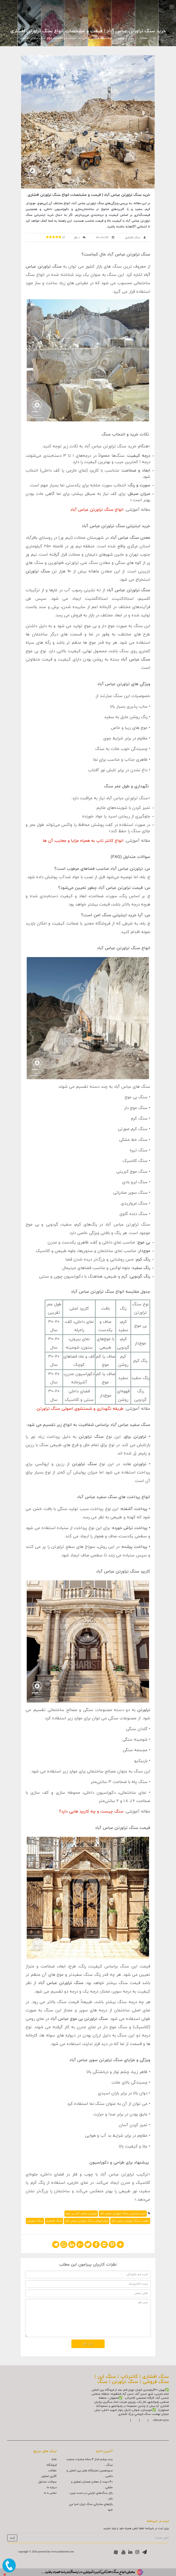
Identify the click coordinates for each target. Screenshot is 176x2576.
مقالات (143, 38)
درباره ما (52, 2487)
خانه (54, 2459)
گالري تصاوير (49, 2476)
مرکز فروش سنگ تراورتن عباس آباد (86, 2221)
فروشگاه (51, 2465)
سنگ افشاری (54, 2221)
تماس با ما (50, 2493)
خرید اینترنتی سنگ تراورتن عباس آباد (123, 2214)
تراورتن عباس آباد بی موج (81, 2214)
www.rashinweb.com (62, 2551)
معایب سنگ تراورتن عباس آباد (130, 2221)
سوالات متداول (47, 2482)
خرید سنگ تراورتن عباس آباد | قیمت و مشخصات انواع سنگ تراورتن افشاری (66, 38)
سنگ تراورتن (126, 38)
